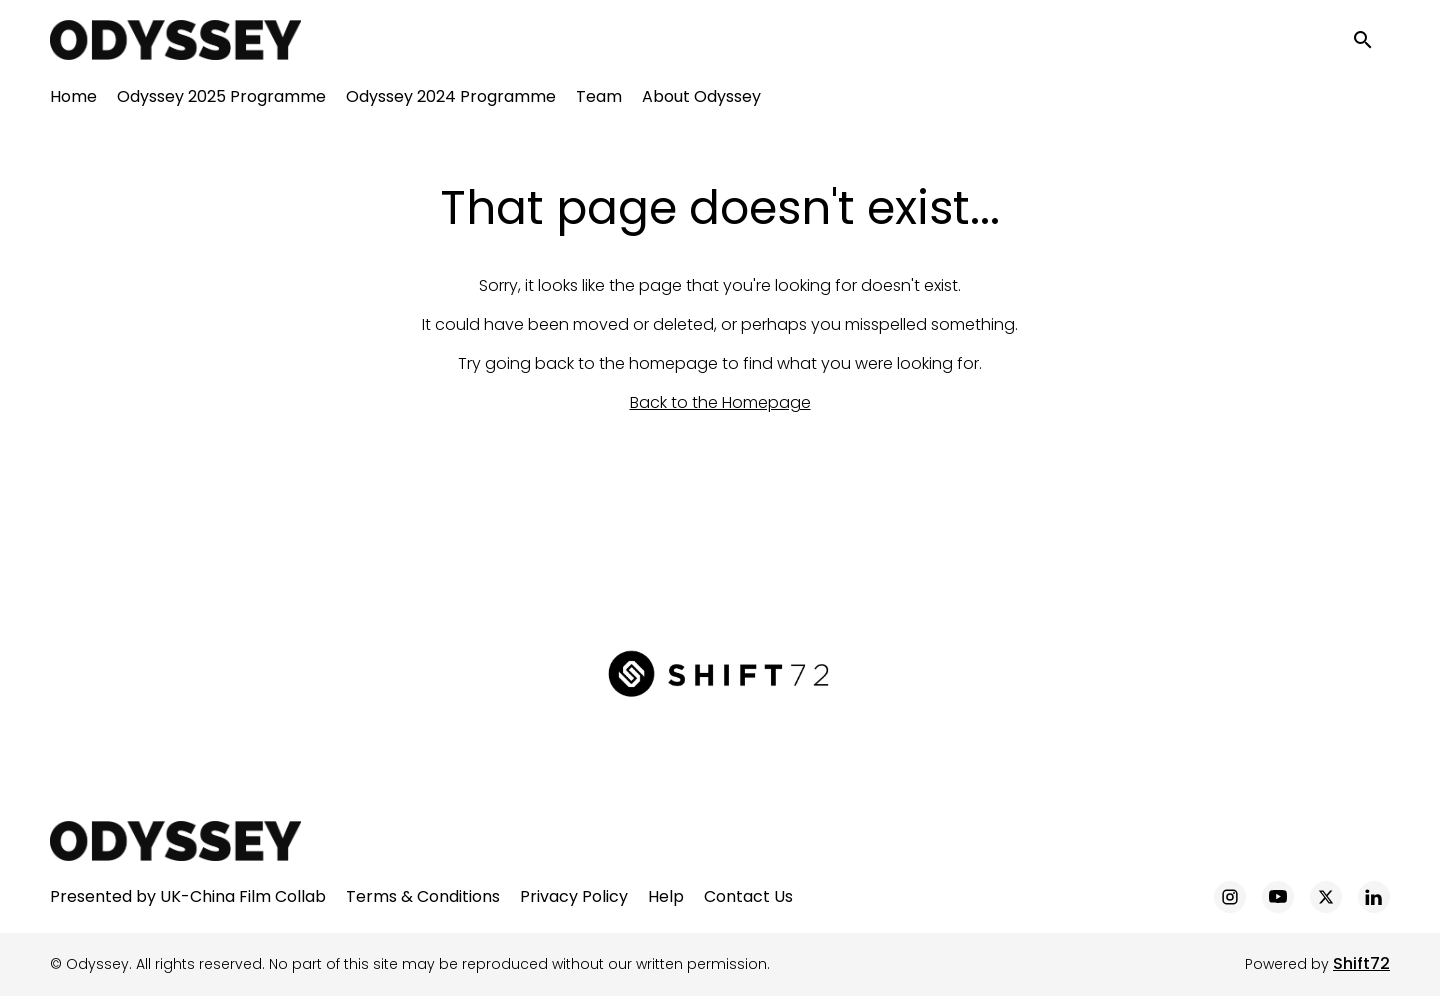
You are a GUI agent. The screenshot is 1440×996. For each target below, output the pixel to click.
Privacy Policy (574, 896)
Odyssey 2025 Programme (221, 100)
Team (599, 100)
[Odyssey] (175, 841)
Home (73, 100)
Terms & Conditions (423, 896)
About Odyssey (701, 100)
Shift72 (1361, 963)
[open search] (1372, 41)
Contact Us (748, 896)
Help (666, 896)
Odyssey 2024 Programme (451, 100)
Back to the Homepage (720, 402)
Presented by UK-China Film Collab (188, 896)
